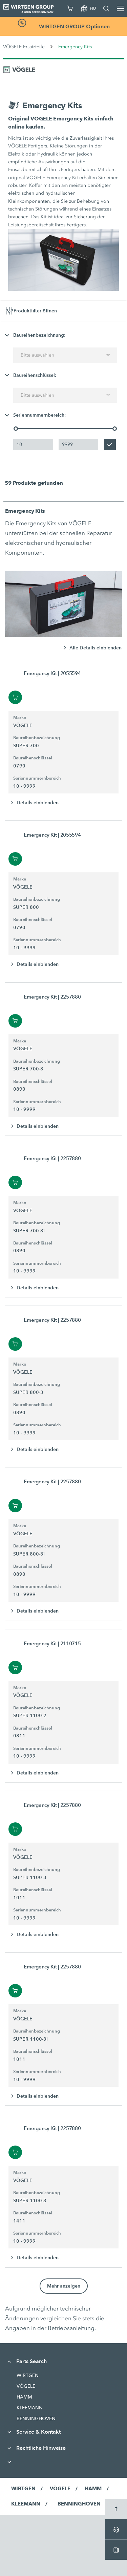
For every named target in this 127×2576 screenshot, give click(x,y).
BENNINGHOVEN (36, 2418)
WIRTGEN (28, 2375)
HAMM (24, 2397)
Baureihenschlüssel (32, 758)
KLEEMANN (30, 2408)
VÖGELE (26, 2386)
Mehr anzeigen (63, 2286)
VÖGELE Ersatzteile (24, 47)
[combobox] (65, 355)
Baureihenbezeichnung (36, 737)
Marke (19, 717)
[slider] (16, 428)
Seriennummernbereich (37, 778)
